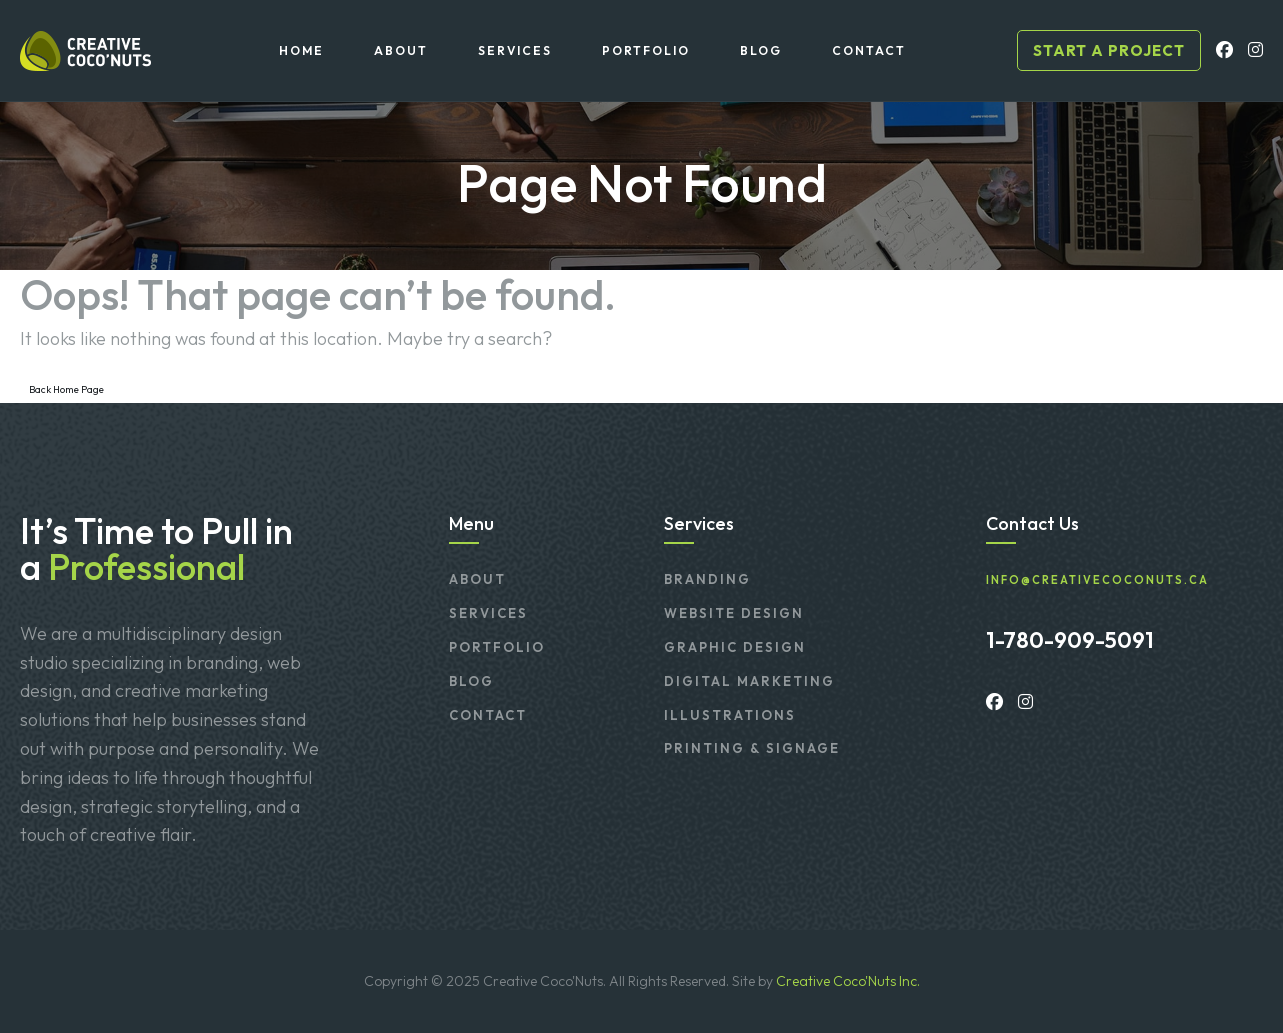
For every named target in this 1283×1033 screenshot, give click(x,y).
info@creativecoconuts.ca (1097, 580)
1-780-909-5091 (1070, 640)
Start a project (1109, 50)
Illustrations (730, 715)
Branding (707, 579)
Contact (488, 715)
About (477, 579)
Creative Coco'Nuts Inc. (848, 981)
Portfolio (497, 647)
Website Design (734, 613)
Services (488, 613)
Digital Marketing (749, 681)
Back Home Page (66, 389)
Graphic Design (735, 647)
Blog (471, 681)
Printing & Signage (752, 748)
